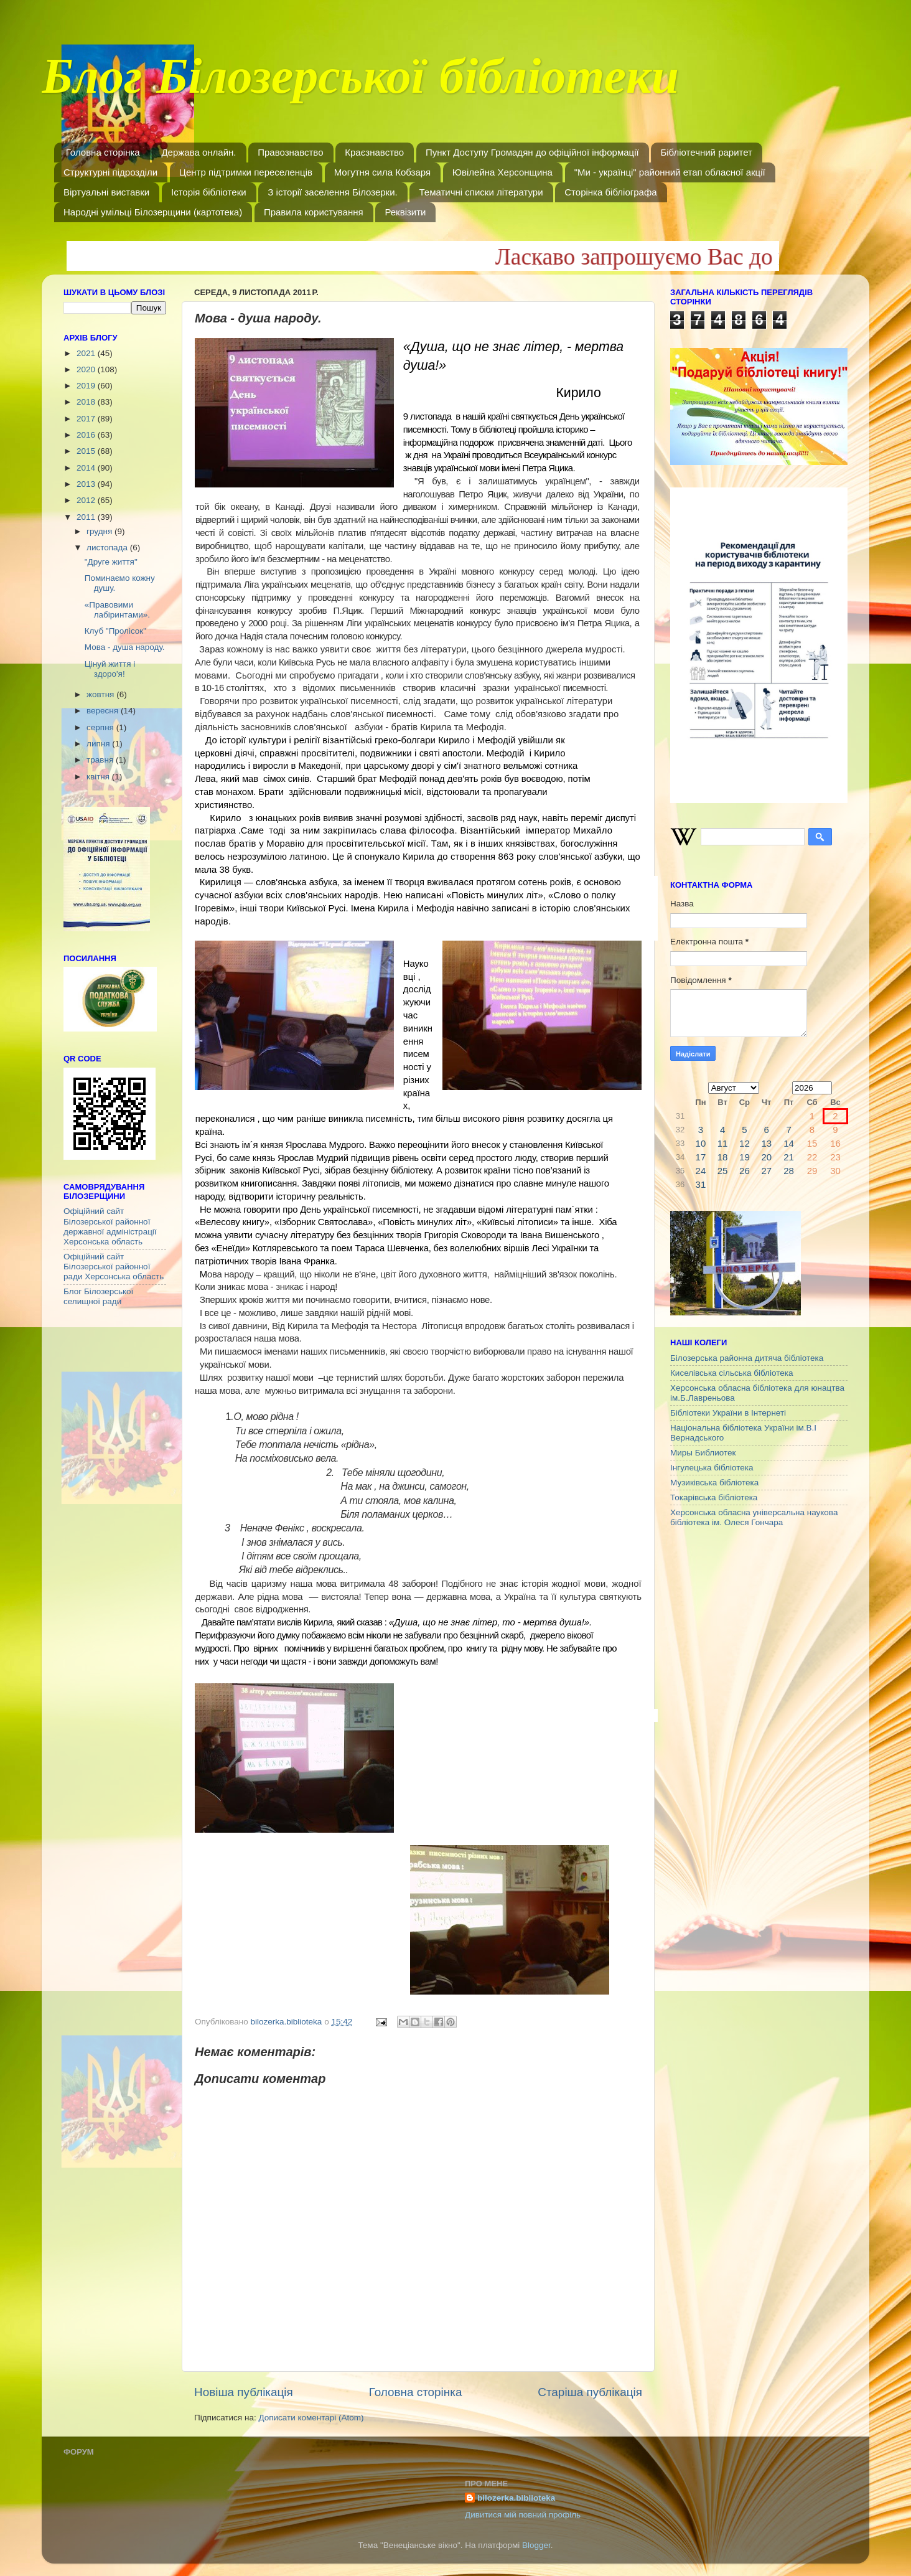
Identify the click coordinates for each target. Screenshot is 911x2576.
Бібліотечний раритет (706, 152)
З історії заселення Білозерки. (332, 192)
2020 (87, 369)
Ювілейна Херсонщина (502, 172)
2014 (87, 467)
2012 (87, 500)
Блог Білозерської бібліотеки (360, 83)
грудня (100, 531)
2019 (87, 385)
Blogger (536, 2545)
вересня (103, 710)
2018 (87, 402)
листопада (108, 547)
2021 (87, 353)
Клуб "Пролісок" (115, 631)
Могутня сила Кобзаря (382, 172)
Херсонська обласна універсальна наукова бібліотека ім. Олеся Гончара (754, 1517)
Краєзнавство (374, 152)
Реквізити (405, 212)
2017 (87, 418)
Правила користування (313, 212)
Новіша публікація (243, 2392)
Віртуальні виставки (106, 192)
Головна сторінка (103, 152)
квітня (99, 776)
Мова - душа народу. (125, 647)
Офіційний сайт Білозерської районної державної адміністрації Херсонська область (110, 1226)
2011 (87, 517)
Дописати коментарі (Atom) (310, 2417)
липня (99, 743)
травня (101, 759)
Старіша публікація (590, 2392)
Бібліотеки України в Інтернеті (728, 1412)
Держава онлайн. (198, 152)
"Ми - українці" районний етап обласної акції (669, 172)
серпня (101, 727)
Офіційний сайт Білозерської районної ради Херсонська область (113, 1266)
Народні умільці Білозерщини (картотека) (152, 212)
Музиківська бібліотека (714, 1482)
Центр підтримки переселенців (245, 172)
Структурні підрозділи (110, 172)
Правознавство (290, 152)
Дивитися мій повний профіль (523, 2514)
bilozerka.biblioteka (516, 2498)
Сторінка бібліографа (610, 192)
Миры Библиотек (703, 1452)
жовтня (101, 694)
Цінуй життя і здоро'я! (110, 669)
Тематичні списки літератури (481, 192)
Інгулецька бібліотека (711, 1467)
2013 (87, 484)
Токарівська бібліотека (713, 1497)
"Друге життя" (111, 561)
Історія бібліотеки (208, 192)
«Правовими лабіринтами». (117, 609)
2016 (87, 435)
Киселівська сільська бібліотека (731, 1373)
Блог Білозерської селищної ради (98, 1296)
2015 (87, 451)
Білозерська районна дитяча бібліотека (746, 1358)
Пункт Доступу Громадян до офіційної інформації (532, 152)
